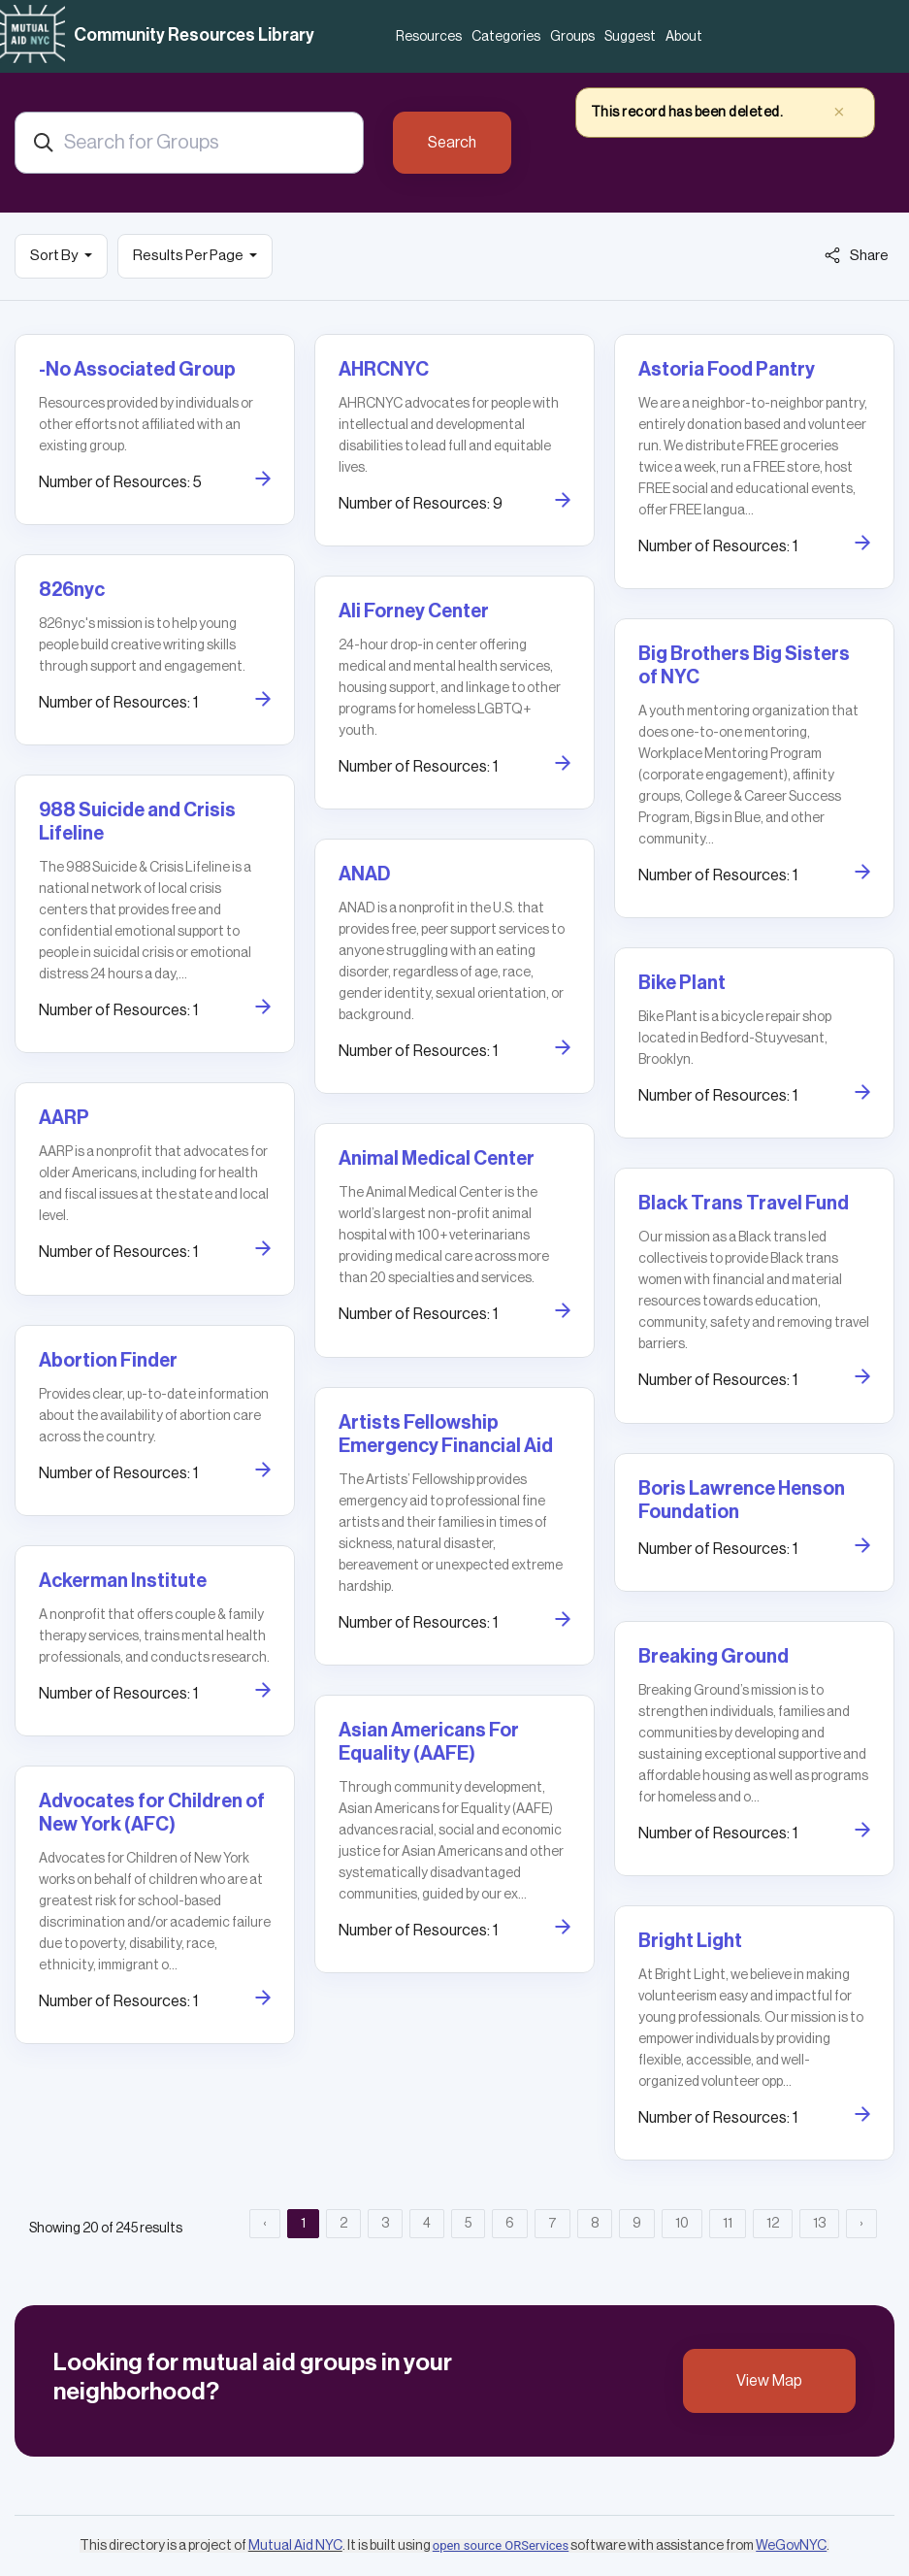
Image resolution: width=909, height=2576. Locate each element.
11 (727, 2223)
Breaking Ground (713, 1657)
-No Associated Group (137, 370)
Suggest (630, 37)
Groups (572, 37)
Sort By (55, 255)
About (684, 37)
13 (819, 2223)
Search (452, 142)
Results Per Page (189, 255)
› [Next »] (861, 2223)
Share (857, 255)
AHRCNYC (384, 370)
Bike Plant (682, 983)
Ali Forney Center (414, 611)
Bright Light (690, 1941)
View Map (769, 2381)
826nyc (72, 590)
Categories (505, 37)
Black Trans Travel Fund (743, 1203)
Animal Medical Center (437, 1159)
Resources (429, 37)
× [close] (839, 112)
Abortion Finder (108, 1361)
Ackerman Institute (123, 1581)
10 (682, 2223)
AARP (64, 1118)
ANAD (364, 874)
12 (772, 2223)
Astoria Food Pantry (726, 370)
